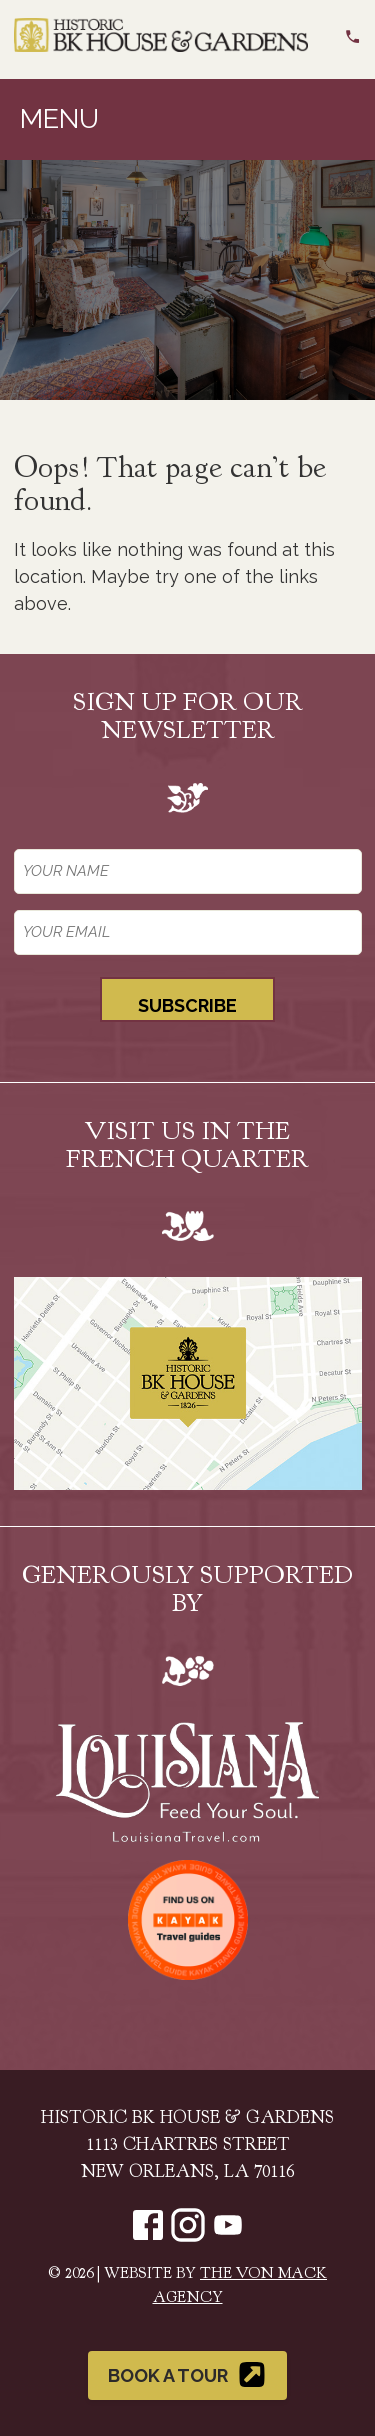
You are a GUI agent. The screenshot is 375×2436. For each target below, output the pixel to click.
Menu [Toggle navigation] (59, 118)
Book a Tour (187, 2374)
